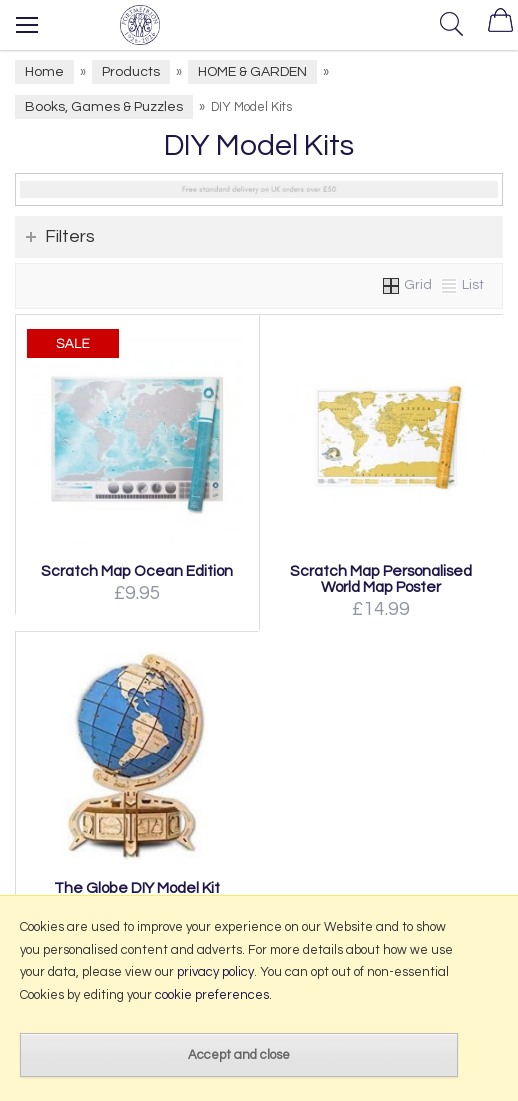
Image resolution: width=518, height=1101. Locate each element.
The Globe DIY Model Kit (137, 888)
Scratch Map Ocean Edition (137, 571)
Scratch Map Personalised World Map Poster (381, 579)
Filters (70, 236)
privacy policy (215, 972)
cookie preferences (212, 995)
